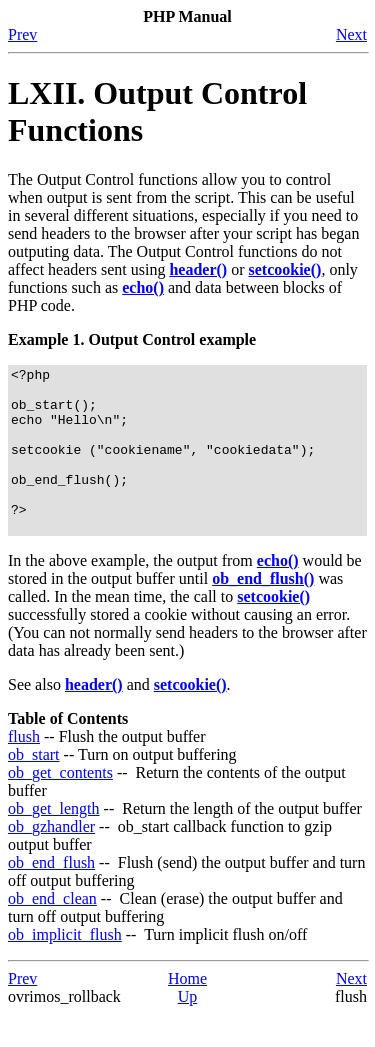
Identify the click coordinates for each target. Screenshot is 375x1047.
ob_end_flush (51, 895)
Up (188, 1029)
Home (187, 1011)
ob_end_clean (52, 931)
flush (24, 769)
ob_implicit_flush (65, 967)
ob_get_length (54, 841)
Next (351, 34)
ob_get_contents (60, 805)
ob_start (34, 787)
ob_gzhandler (51, 859)
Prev (22, 34)
